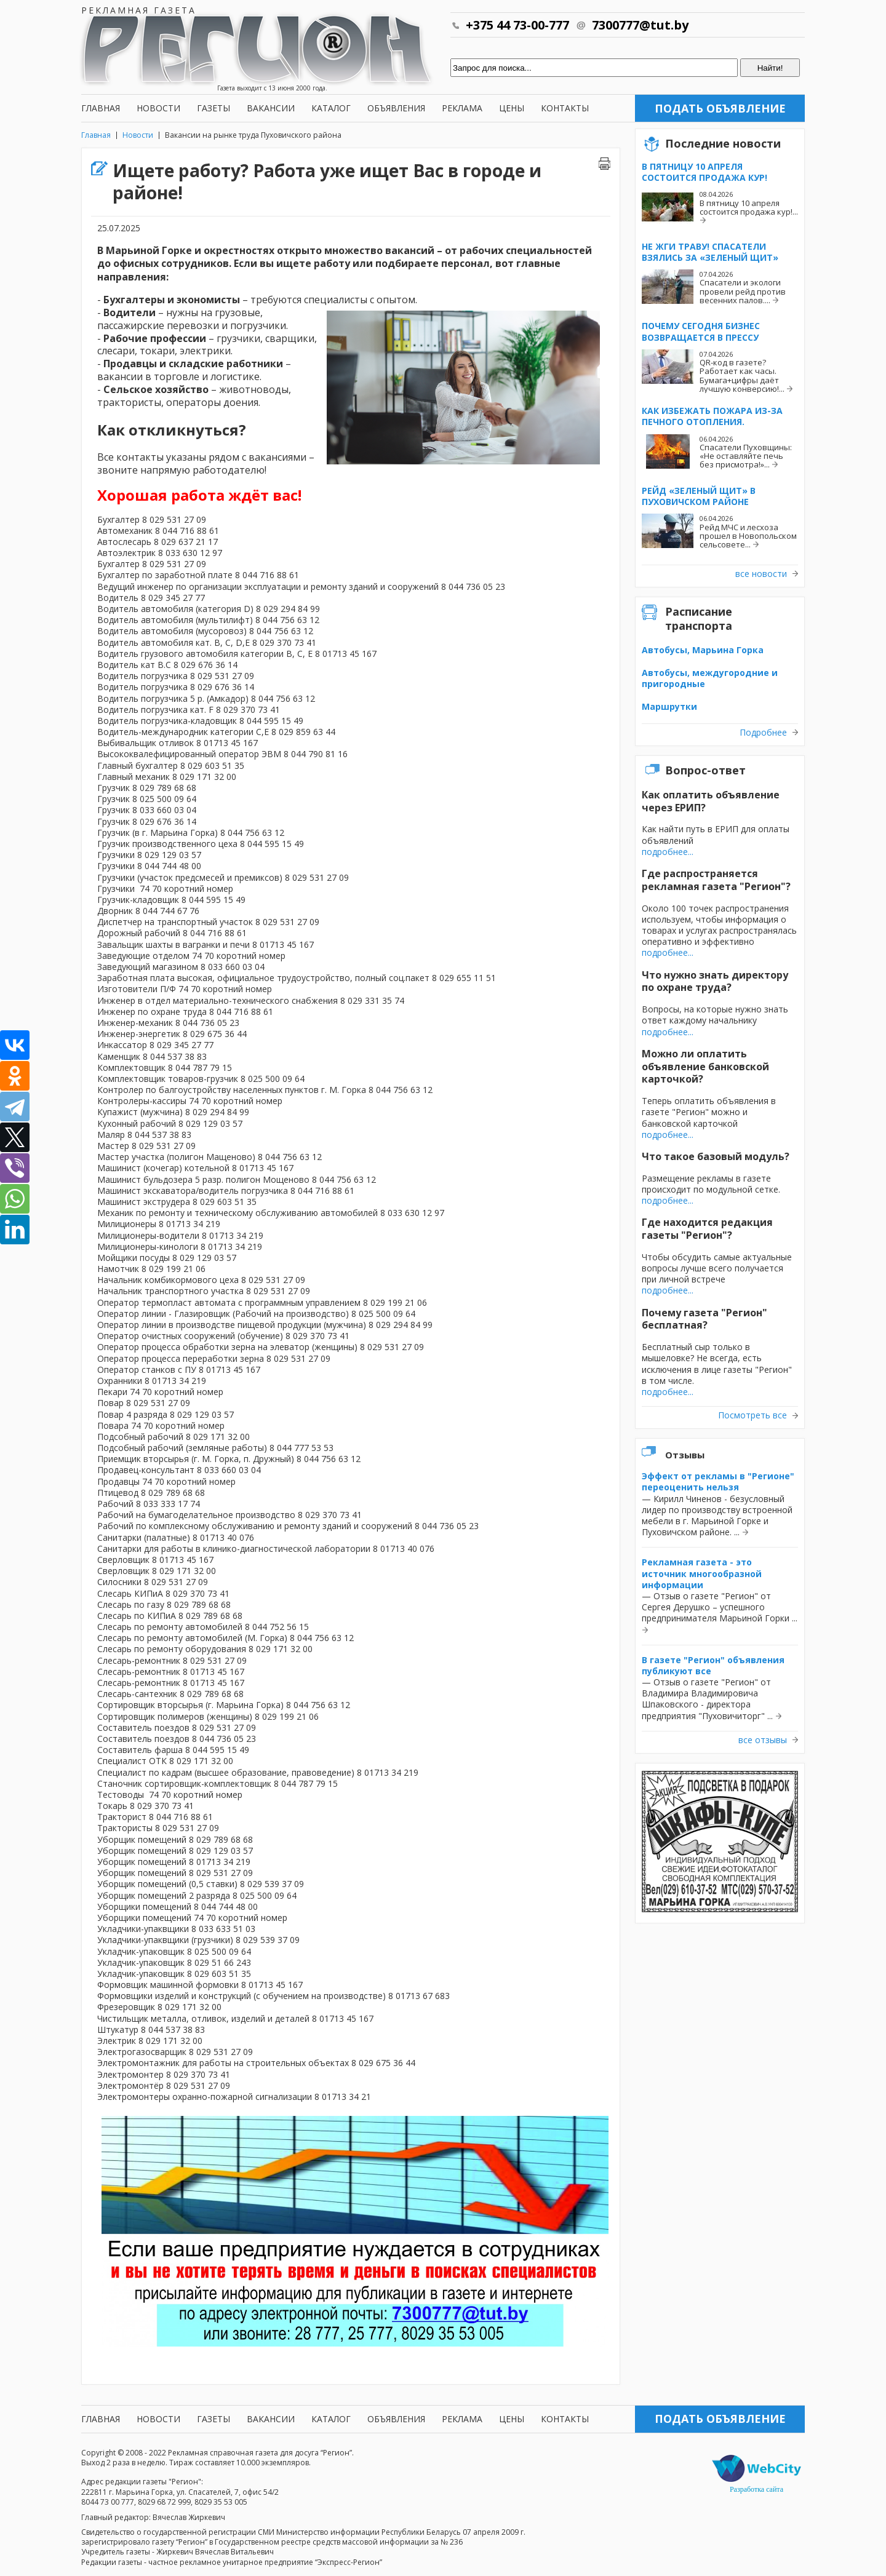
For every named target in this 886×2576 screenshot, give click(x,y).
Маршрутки (669, 706)
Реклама (462, 108)
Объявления (396, 108)
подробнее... (667, 851)
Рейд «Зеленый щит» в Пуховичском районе (699, 496)
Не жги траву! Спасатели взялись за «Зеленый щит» (710, 252)
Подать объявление (720, 108)
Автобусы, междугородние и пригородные (710, 678)
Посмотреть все (752, 1415)
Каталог (331, 108)
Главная (100, 108)
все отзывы (762, 1740)
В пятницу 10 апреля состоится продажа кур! (704, 172)
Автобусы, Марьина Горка (703, 650)
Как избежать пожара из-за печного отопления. (712, 416)
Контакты (565, 108)
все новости (761, 573)
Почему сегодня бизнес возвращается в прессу (701, 331)
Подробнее (763, 732)
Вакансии (271, 108)
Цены (511, 108)
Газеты (213, 108)
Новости (158, 108)
